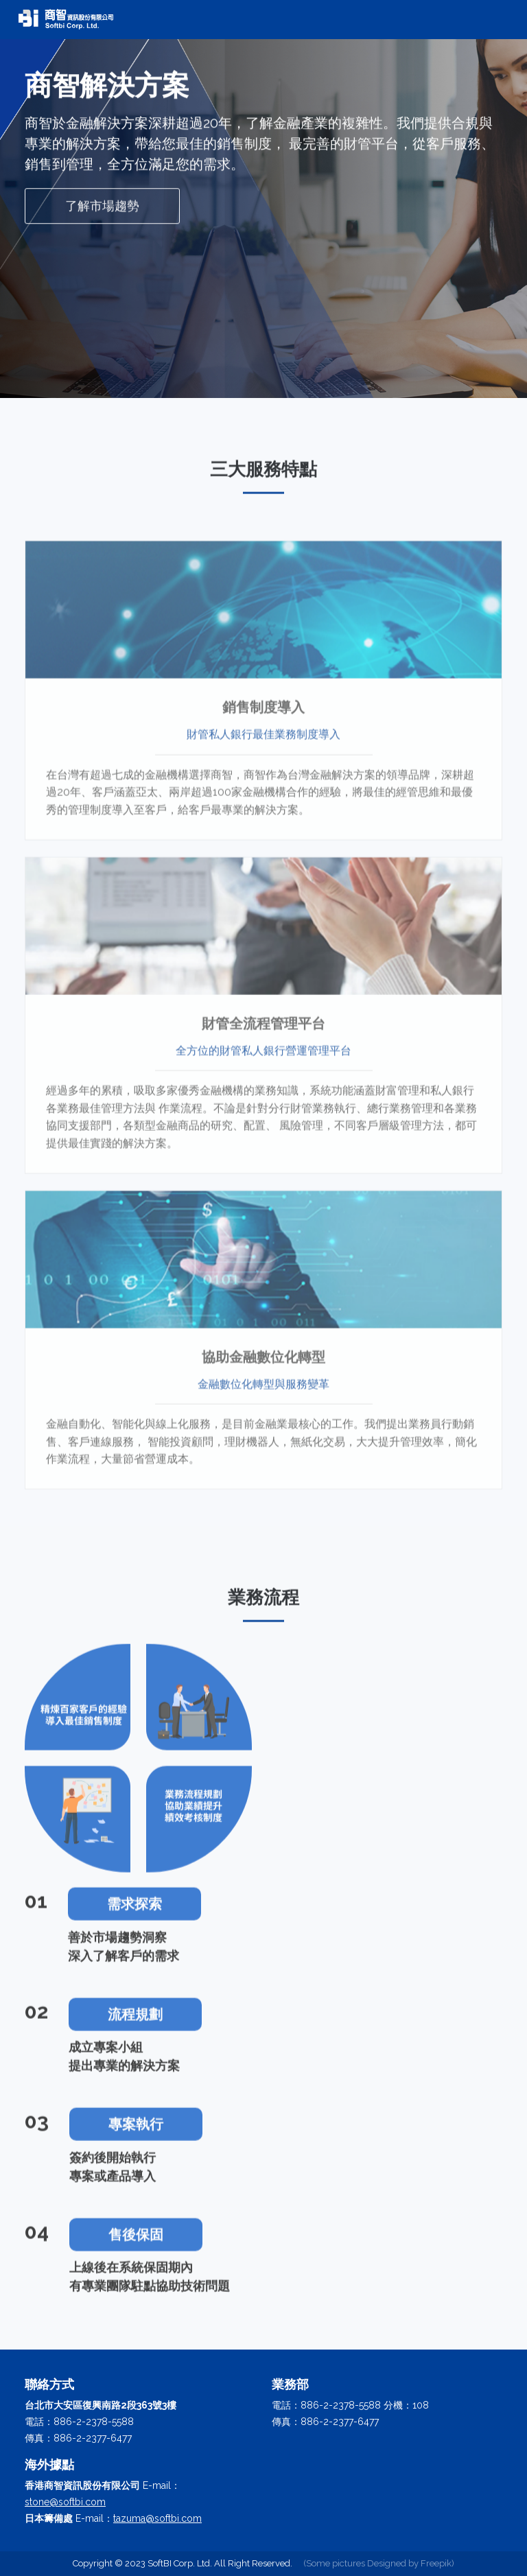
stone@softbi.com (65, 2501)
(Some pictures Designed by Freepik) (378, 2563)
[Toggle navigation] (493, 20)
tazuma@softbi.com (157, 2518)
